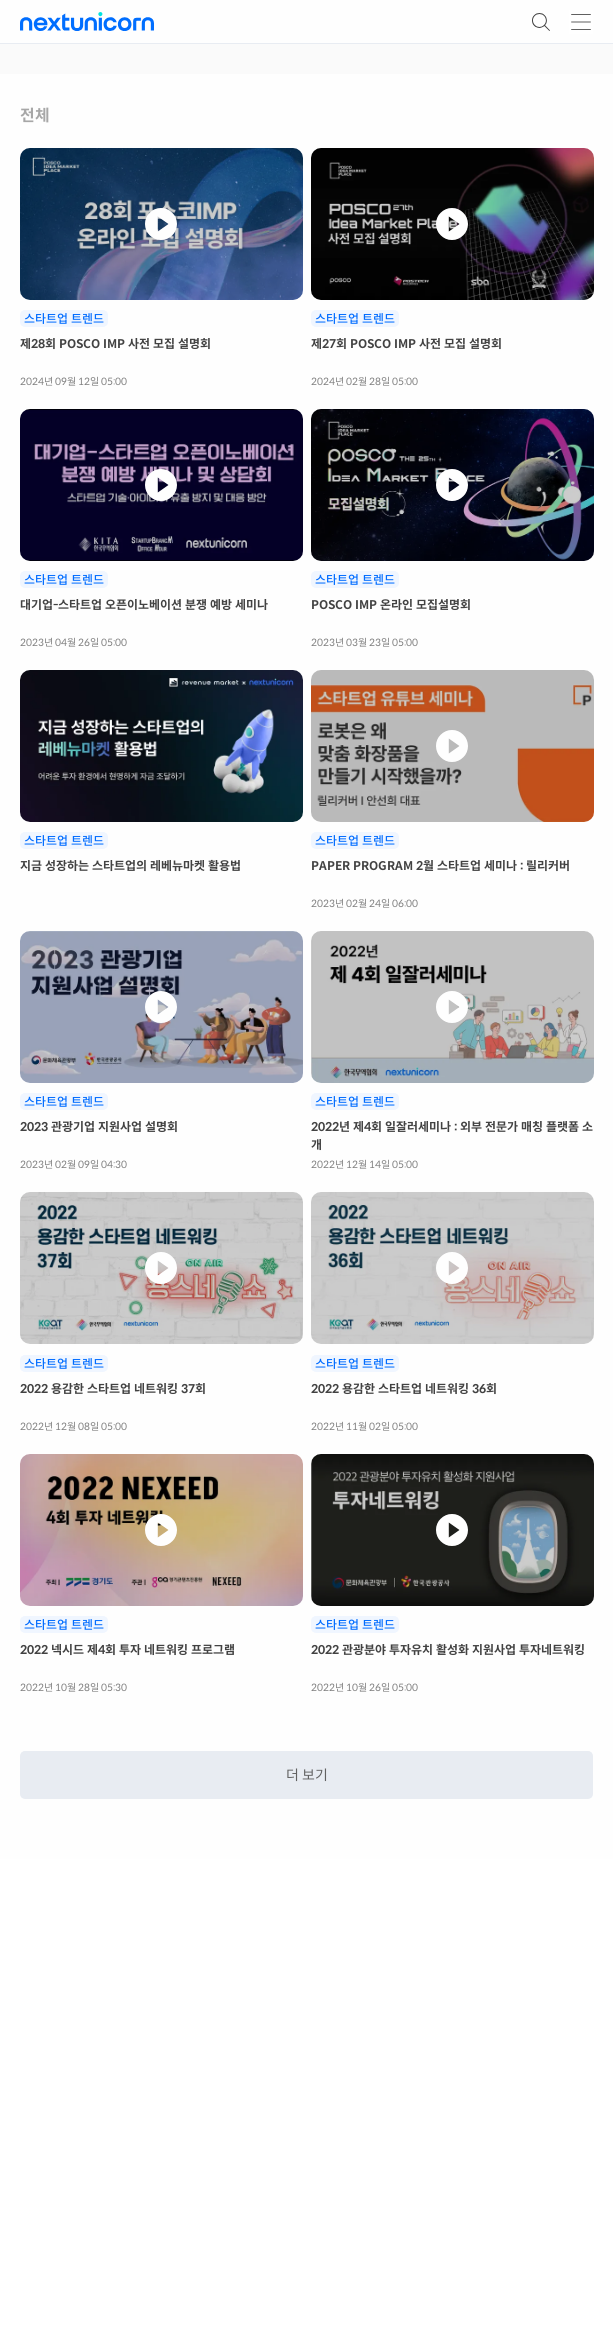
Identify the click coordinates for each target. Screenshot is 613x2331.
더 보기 (307, 1775)
